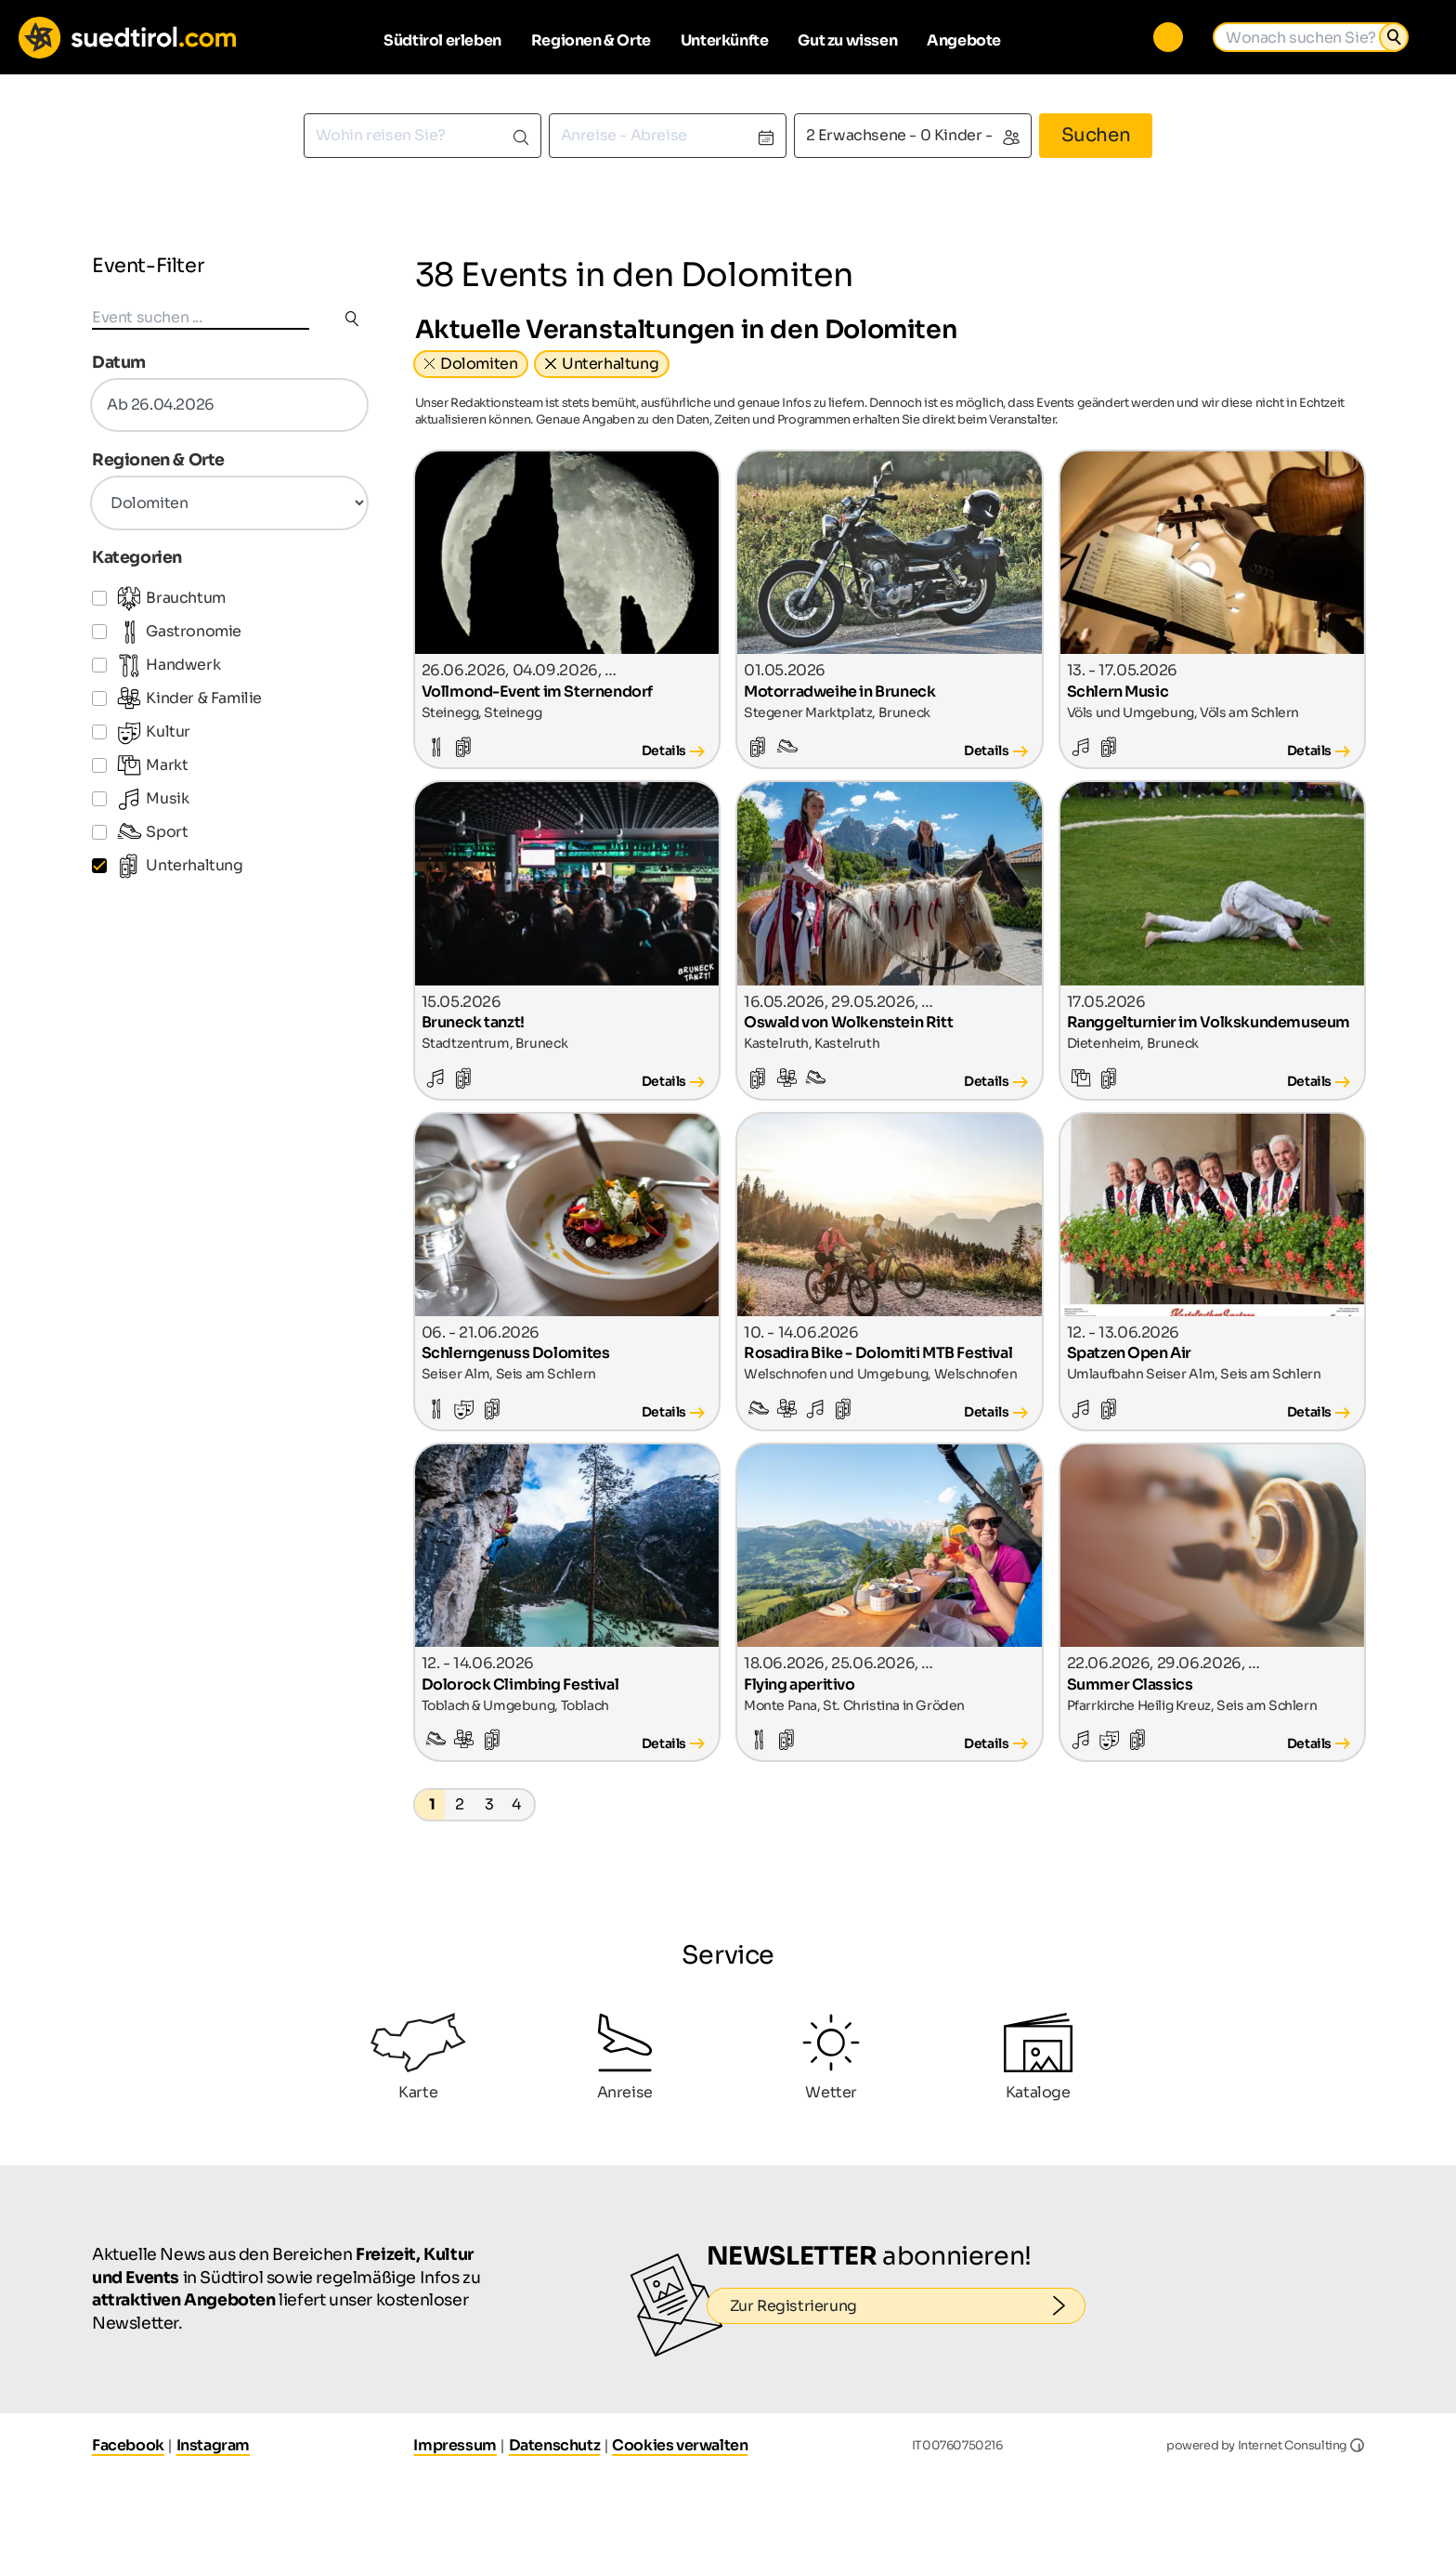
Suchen (1096, 135)
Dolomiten (478, 363)
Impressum (454, 2445)
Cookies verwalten (680, 2445)
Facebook (128, 2445)
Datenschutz (555, 2445)
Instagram (213, 2445)
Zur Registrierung (908, 2305)
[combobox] (422, 135)
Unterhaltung (610, 363)
